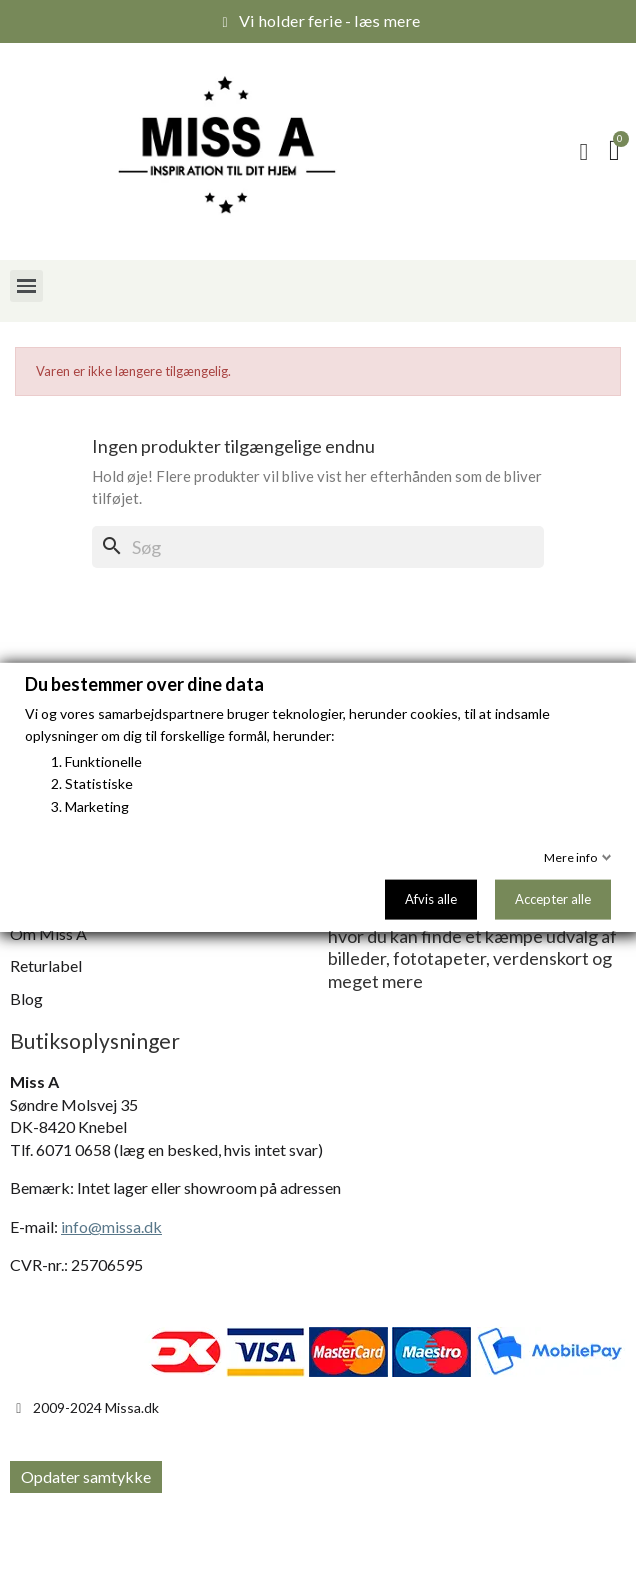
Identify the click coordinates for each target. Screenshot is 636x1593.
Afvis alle (431, 898)
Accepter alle (553, 898)
